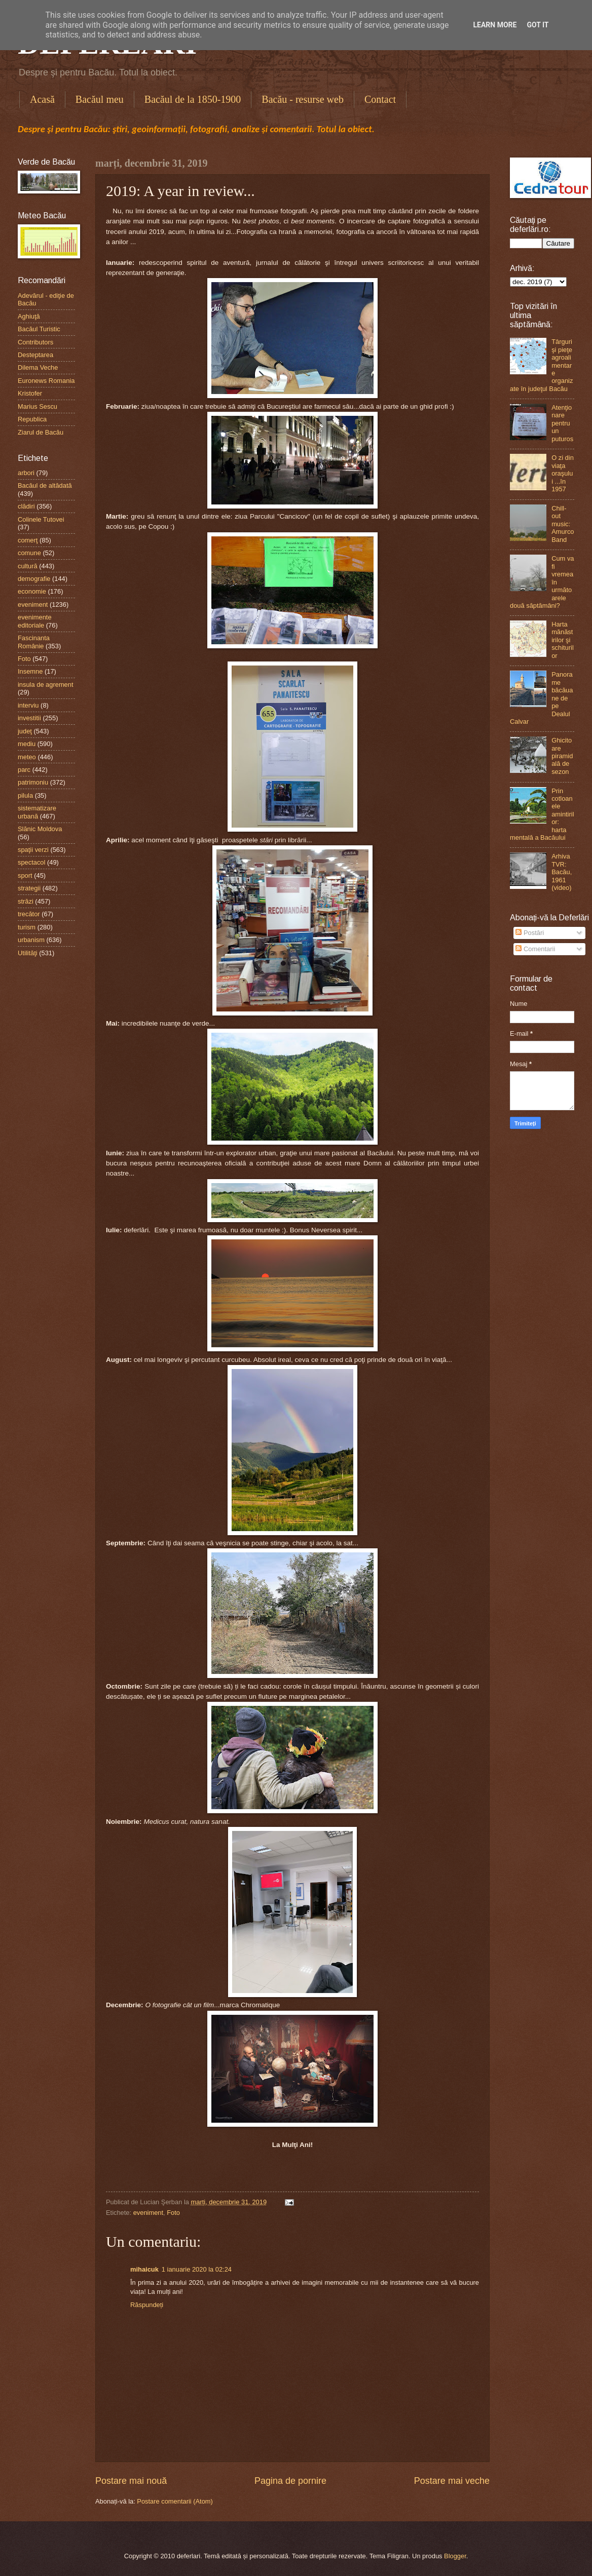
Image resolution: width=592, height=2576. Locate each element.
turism (26, 927)
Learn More (494, 25)
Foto (173, 2212)
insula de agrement (45, 684)
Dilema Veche (38, 367)
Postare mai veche (452, 2481)
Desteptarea (35, 355)
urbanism (31, 940)
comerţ (28, 540)
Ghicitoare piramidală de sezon (562, 755)
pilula (25, 795)
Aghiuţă (29, 316)
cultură (28, 566)
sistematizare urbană (37, 811)
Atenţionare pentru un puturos (562, 423)
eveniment (148, 2212)
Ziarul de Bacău (40, 432)
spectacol (31, 862)
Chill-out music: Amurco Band (562, 523)
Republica (32, 419)
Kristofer (30, 393)
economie (32, 591)
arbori (26, 473)
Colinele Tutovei (41, 519)
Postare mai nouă (131, 2481)
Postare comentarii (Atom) (175, 2501)
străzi (25, 901)
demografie (34, 578)
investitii (29, 718)
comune (29, 553)
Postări (529, 932)
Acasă (42, 99)
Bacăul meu (100, 99)
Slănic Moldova (40, 829)
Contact (380, 99)
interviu (28, 705)
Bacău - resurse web (303, 99)
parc (24, 769)
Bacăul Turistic (39, 329)
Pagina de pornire (290, 2481)
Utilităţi (28, 953)
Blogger (455, 2556)
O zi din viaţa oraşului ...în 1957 (562, 473)
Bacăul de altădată (45, 485)
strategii (29, 888)
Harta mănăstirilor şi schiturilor (562, 639)
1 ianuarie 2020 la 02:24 (197, 2269)
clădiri (26, 506)
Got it (537, 25)
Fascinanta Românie (34, 641)
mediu (26, 744)
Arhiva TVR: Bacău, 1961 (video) (561, 871)
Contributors (35, 342)
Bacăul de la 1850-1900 (192, 99)
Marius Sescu (37, 406)
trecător (29, 914)
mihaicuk (144, 2269)
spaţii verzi (33, 849)
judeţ (25, 731)
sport (25, 875)
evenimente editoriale (35, 621)
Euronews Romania (46, 380)
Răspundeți (146, 2305)
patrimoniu (33, 782)
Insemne (30, 671)
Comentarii (535, 949)
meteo (27, 757)
